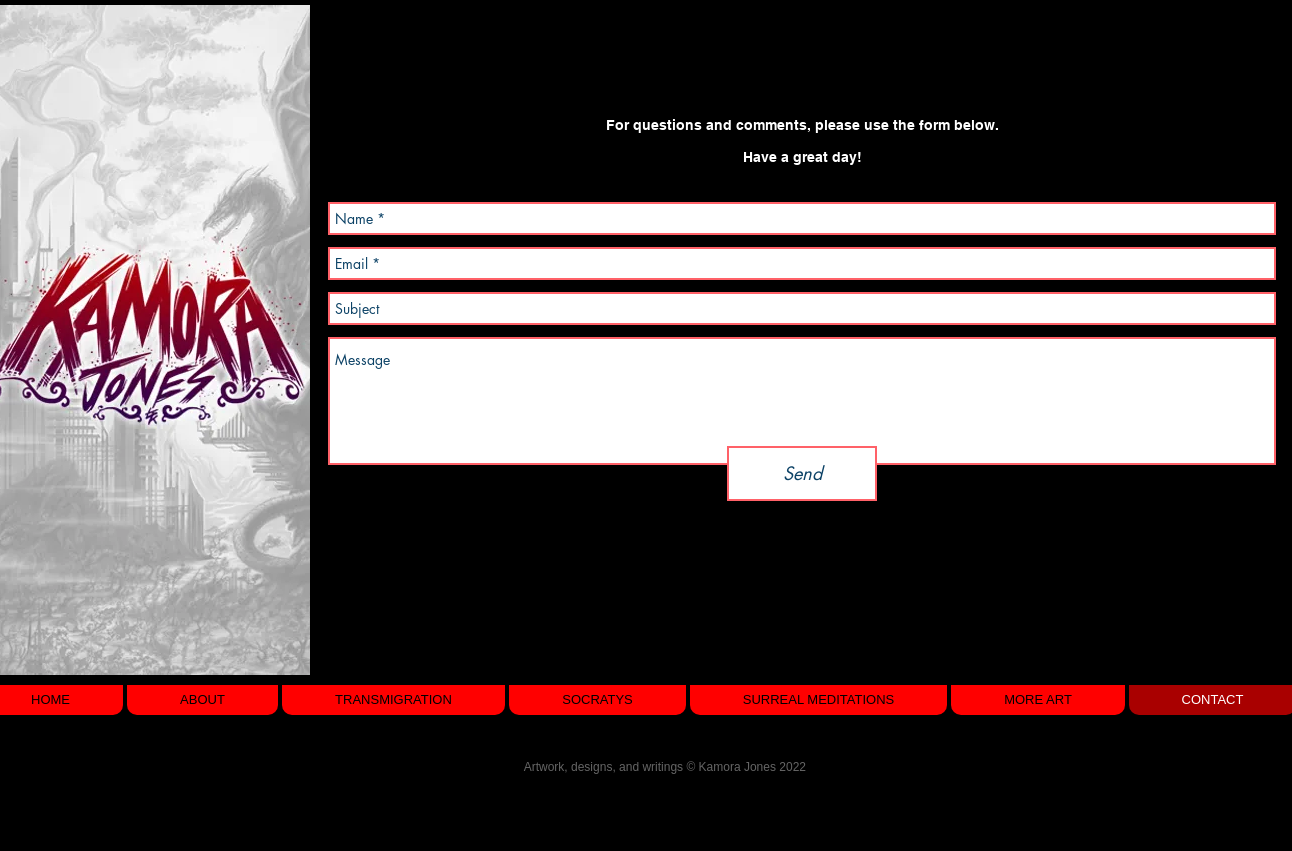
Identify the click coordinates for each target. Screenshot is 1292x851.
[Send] (802, 473)
